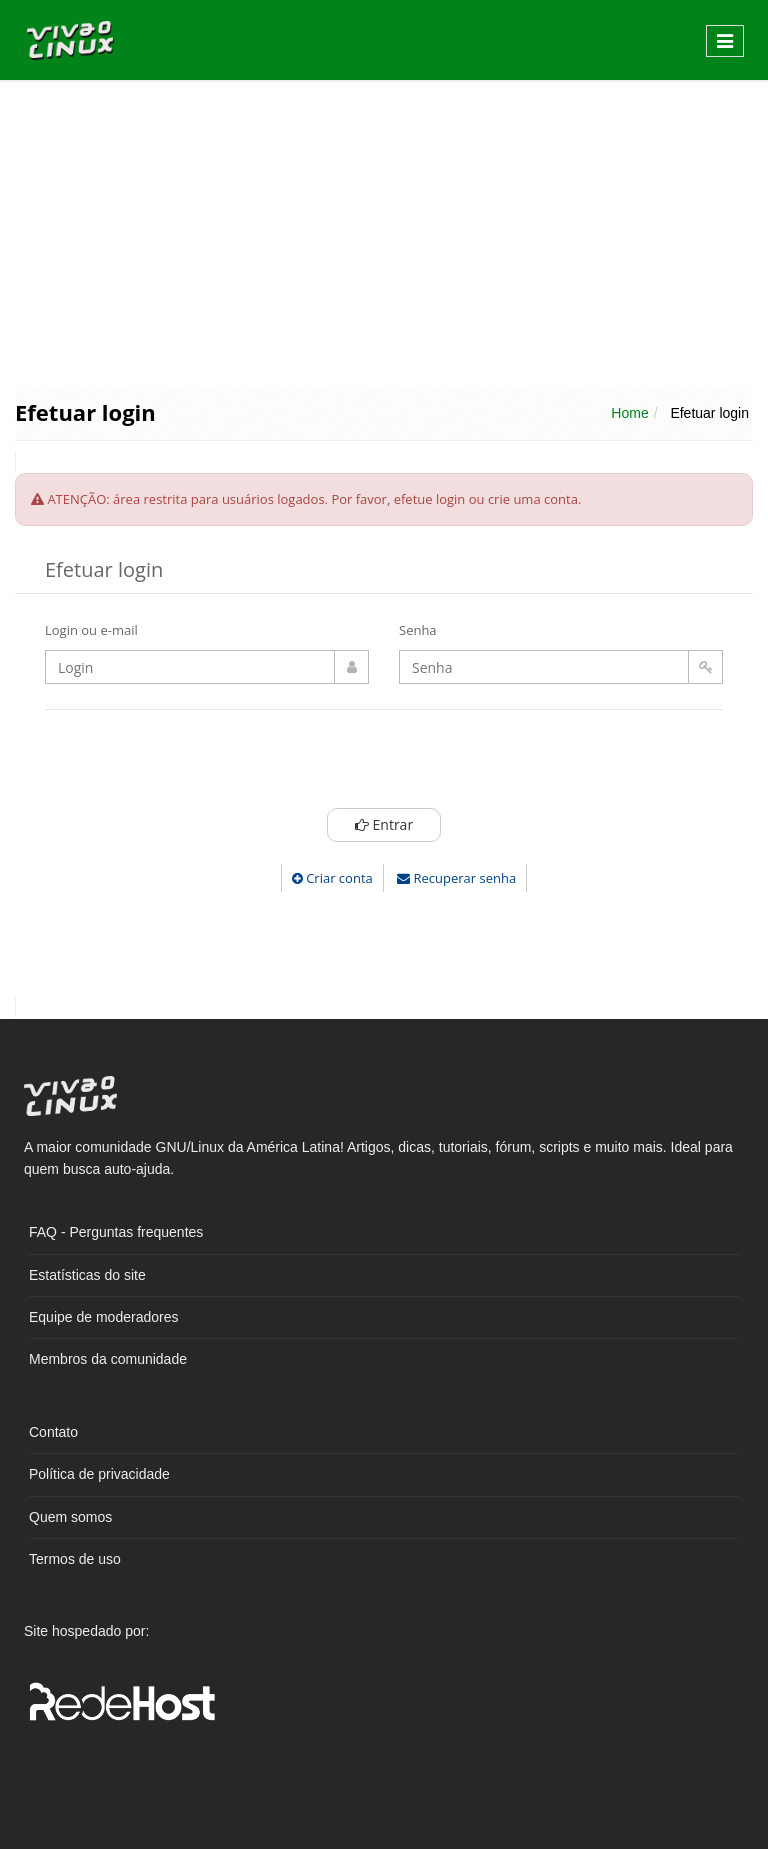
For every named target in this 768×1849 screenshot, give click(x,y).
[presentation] (384, 764)
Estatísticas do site (87, 1275)
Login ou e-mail (91, 630)
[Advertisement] (384, 232)
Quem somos (70, 1517)
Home (629, 413)
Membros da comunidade (108, 1359)
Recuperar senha (456, 878)
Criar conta (332, 878)
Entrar (383, 824)
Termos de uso (75, 1559)
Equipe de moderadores (103, 1317)
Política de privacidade (99, 1474)
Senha (418, 630)
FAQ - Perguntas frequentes (116, 1232)
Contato (53, 1432)
